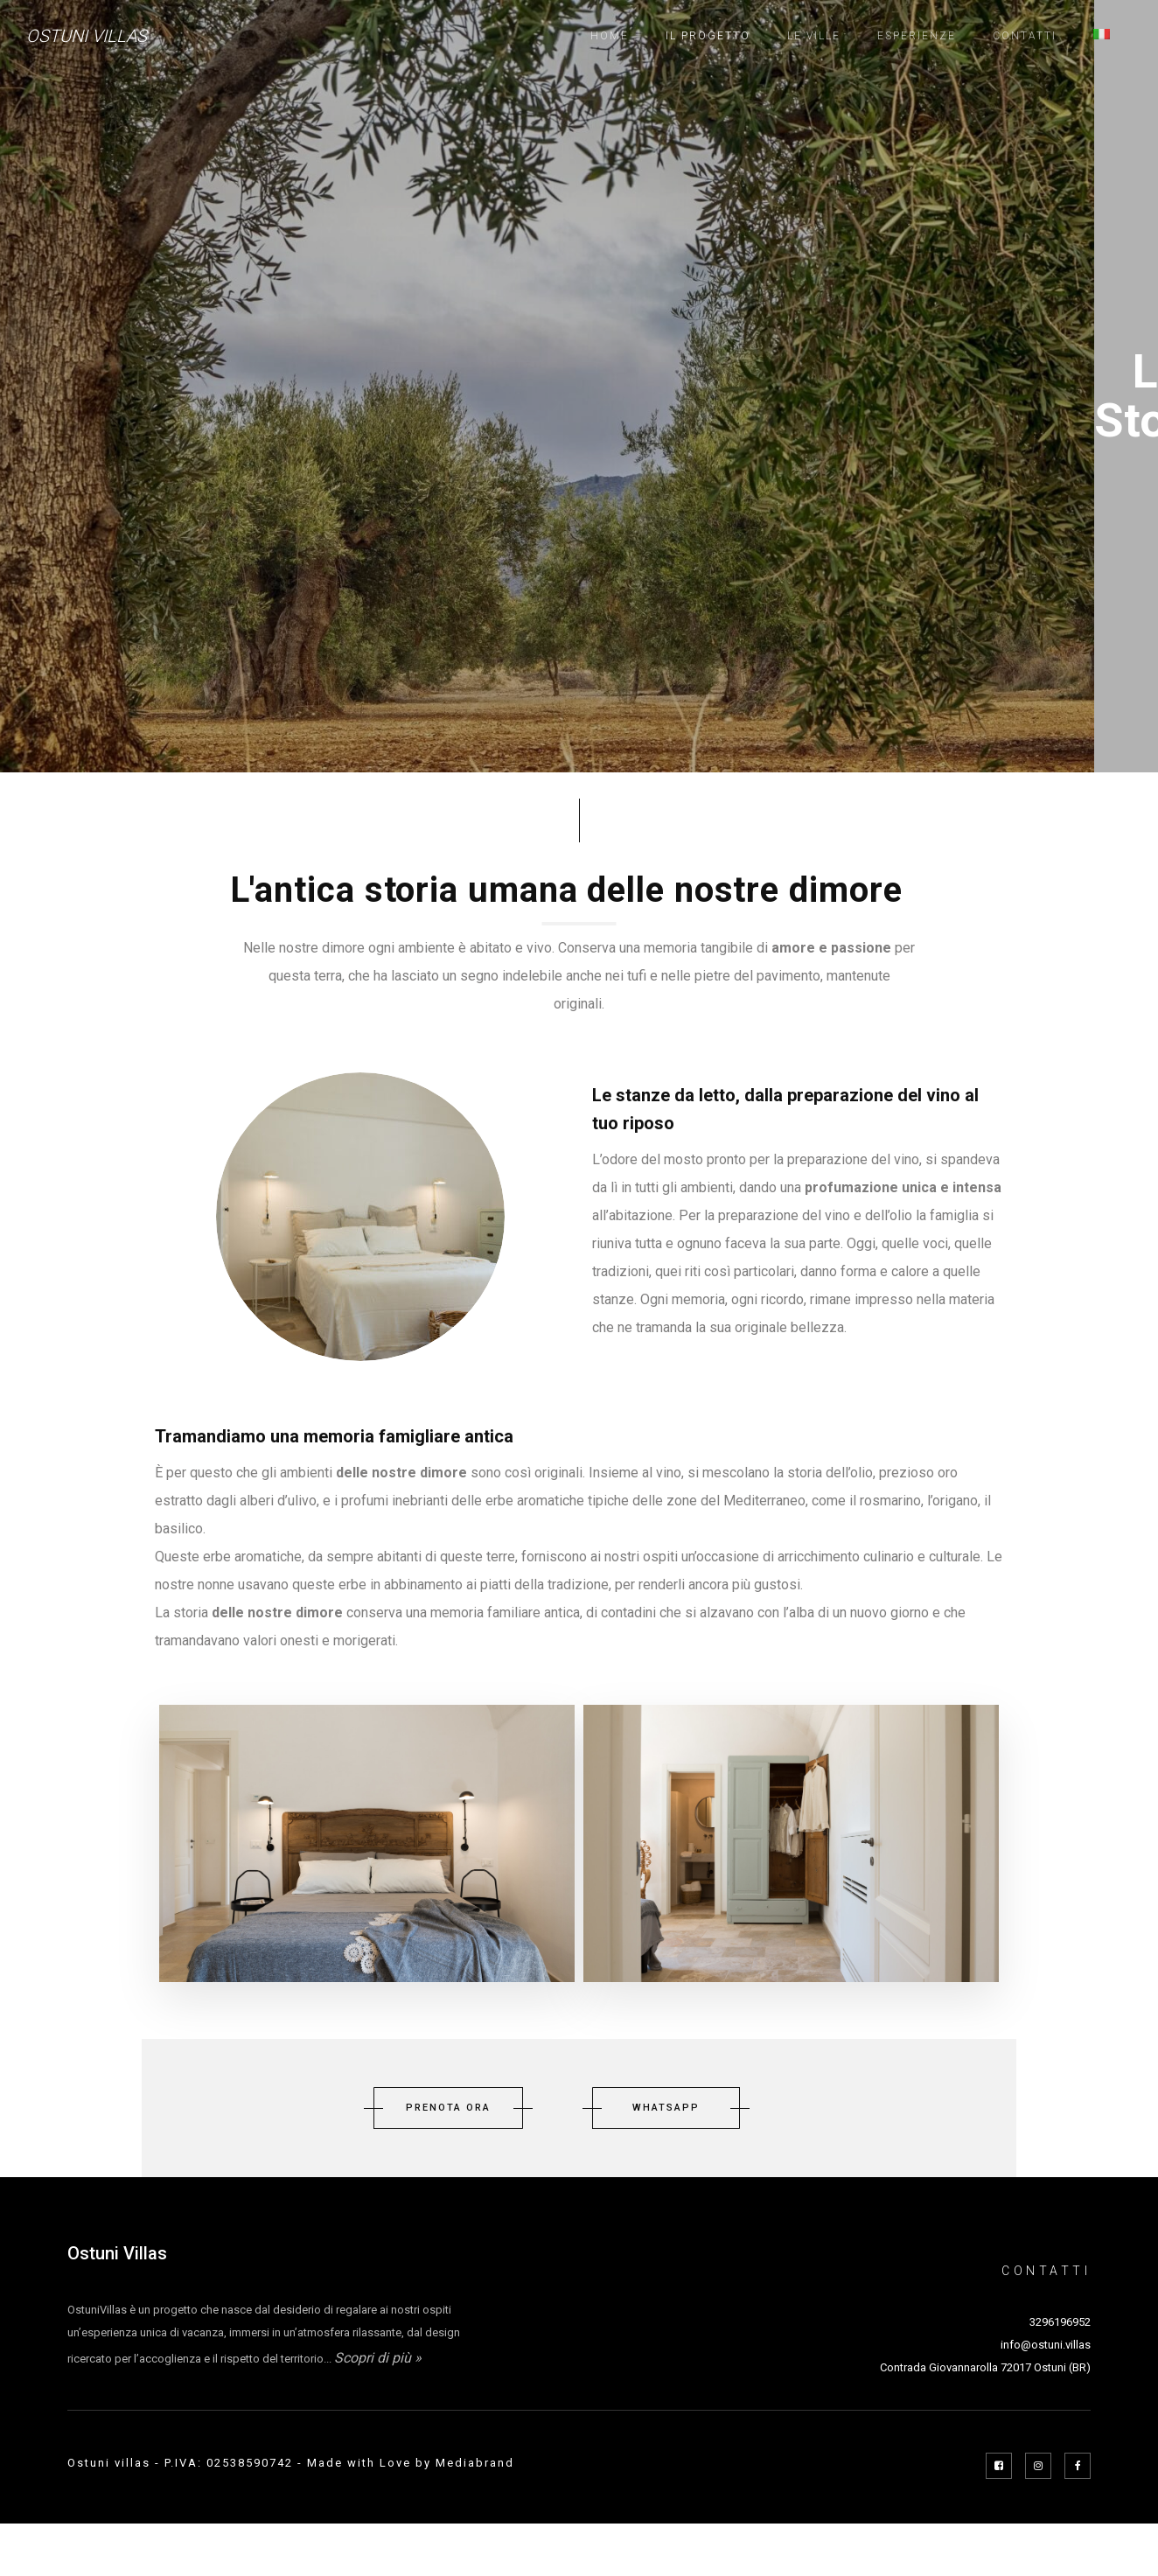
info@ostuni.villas (1046, 2344)
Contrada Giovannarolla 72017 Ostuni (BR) (985, 2367)
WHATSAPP (666, 2108)
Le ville (814, 36)
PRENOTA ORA (448, 2108)
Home (609, 36)
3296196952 (1060, 2321)
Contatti (1025, 36)
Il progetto (708, 36)
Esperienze (916, 36)
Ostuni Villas (86, 35)
